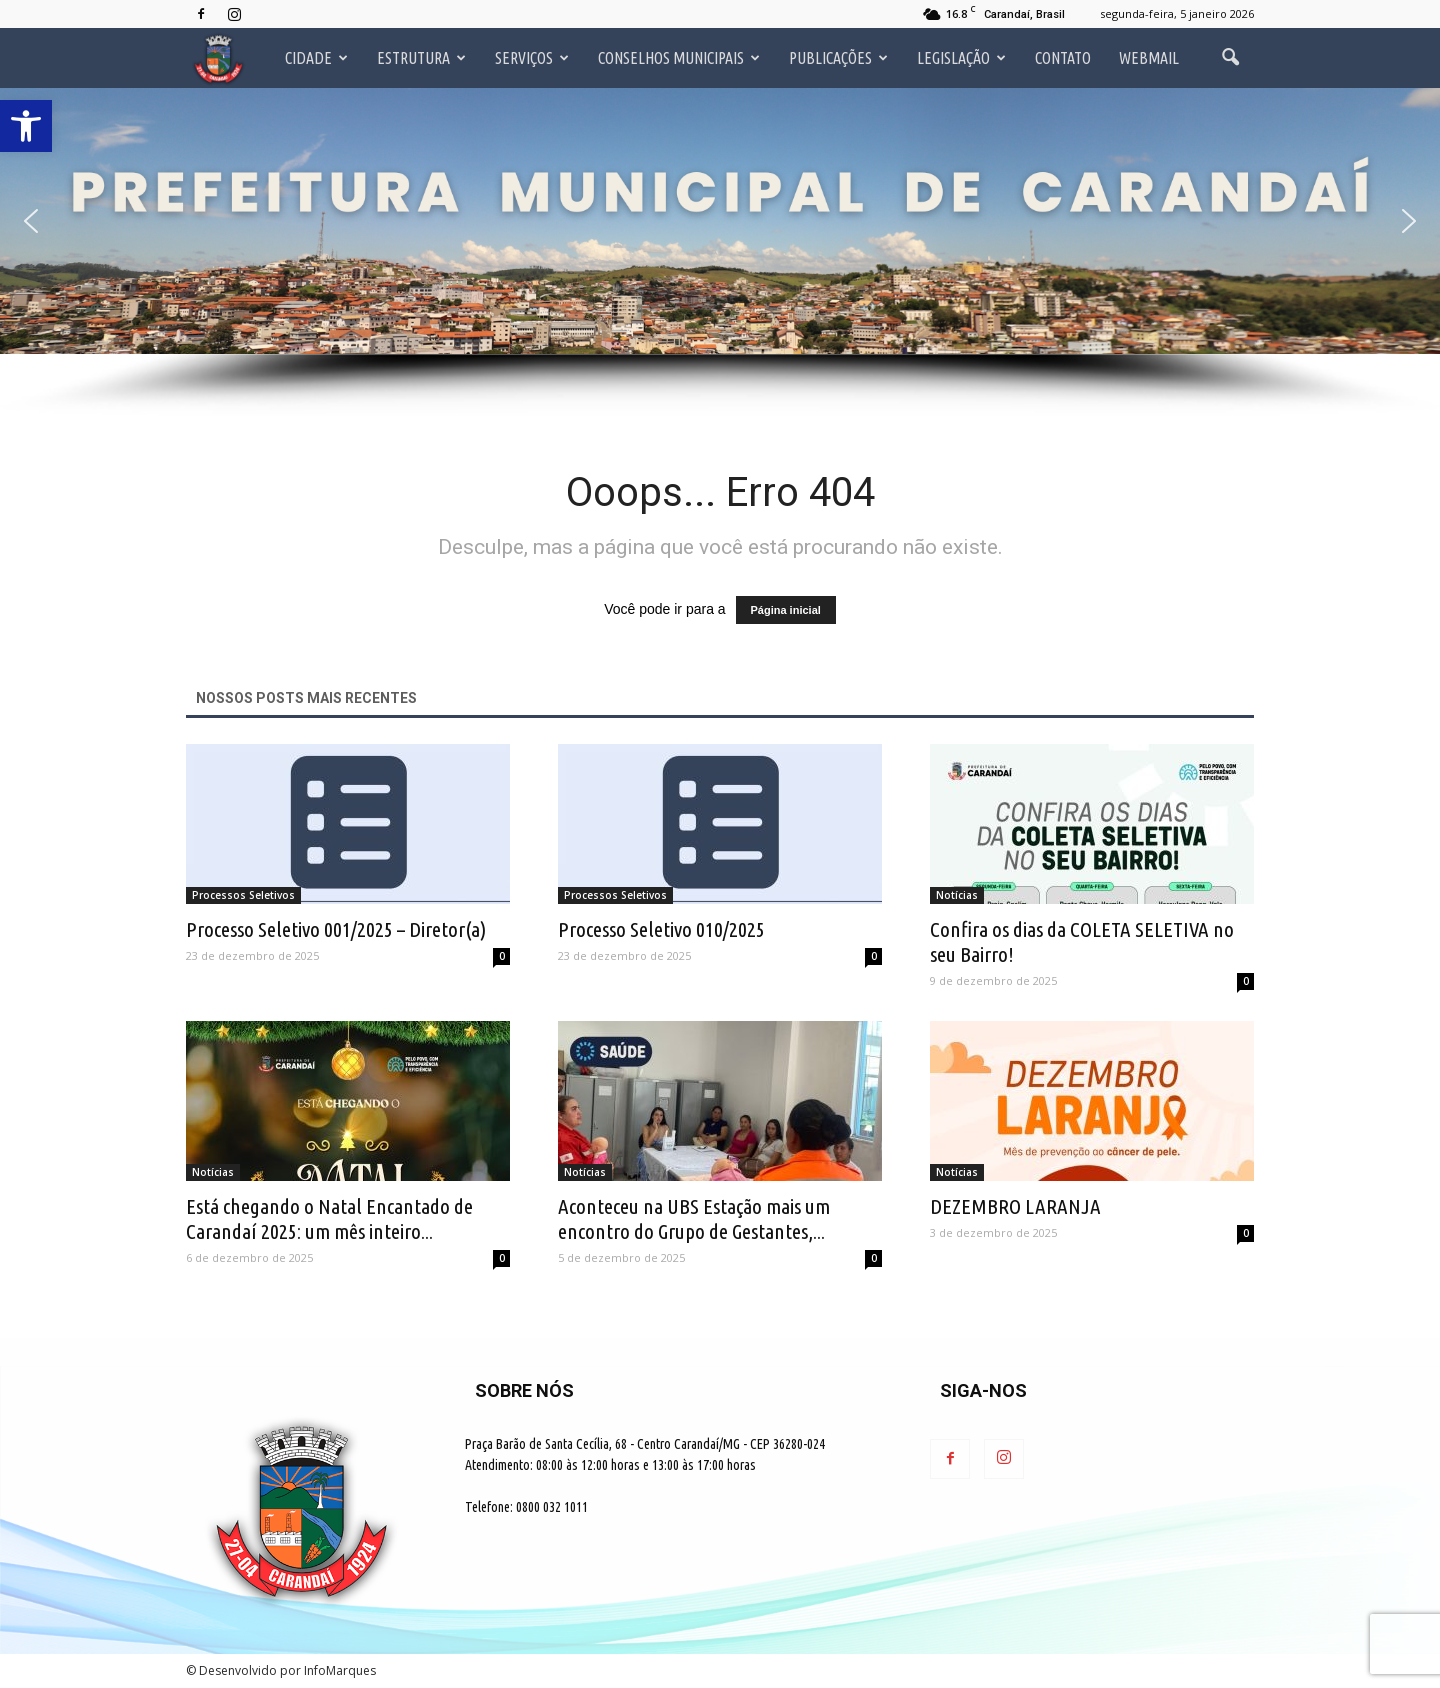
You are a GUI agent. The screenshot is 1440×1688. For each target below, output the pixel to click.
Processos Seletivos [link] (243, 895)
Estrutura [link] (421, 58)
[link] (26, 126)
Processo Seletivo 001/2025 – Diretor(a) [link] (336, 929)
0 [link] (502, 956)
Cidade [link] (316, 58)
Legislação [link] (961, 58)
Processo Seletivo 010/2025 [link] (661, 929)
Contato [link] (1063, 58)
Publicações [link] (838, 58)
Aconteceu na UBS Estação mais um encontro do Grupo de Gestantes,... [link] (694, 1218)
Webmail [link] (1149, 58)
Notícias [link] (957, 895)
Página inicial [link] (786, 610)
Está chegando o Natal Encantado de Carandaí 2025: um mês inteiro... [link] (329, 1218)
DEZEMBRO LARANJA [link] (1015, 1206)
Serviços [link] (532, 58)
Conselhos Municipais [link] (679, 58)
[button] (31, 221)
